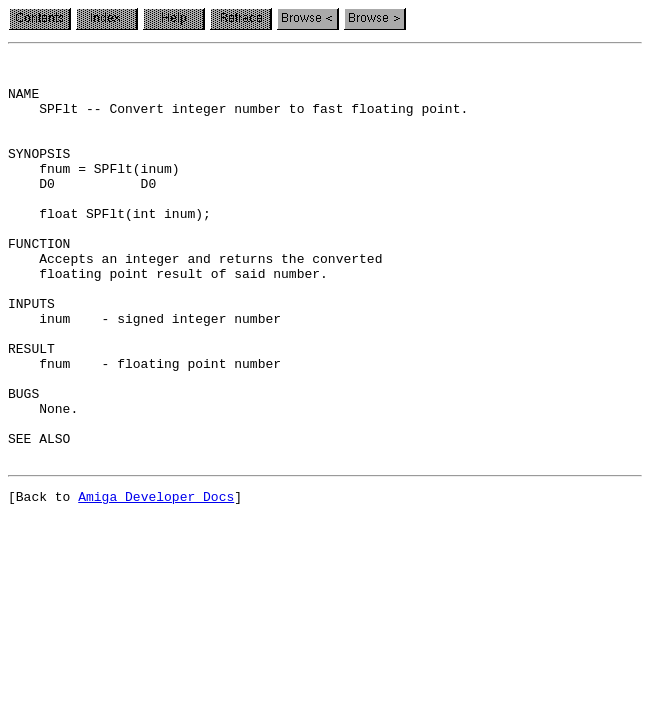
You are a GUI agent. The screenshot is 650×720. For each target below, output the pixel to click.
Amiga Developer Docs (156, 580)
